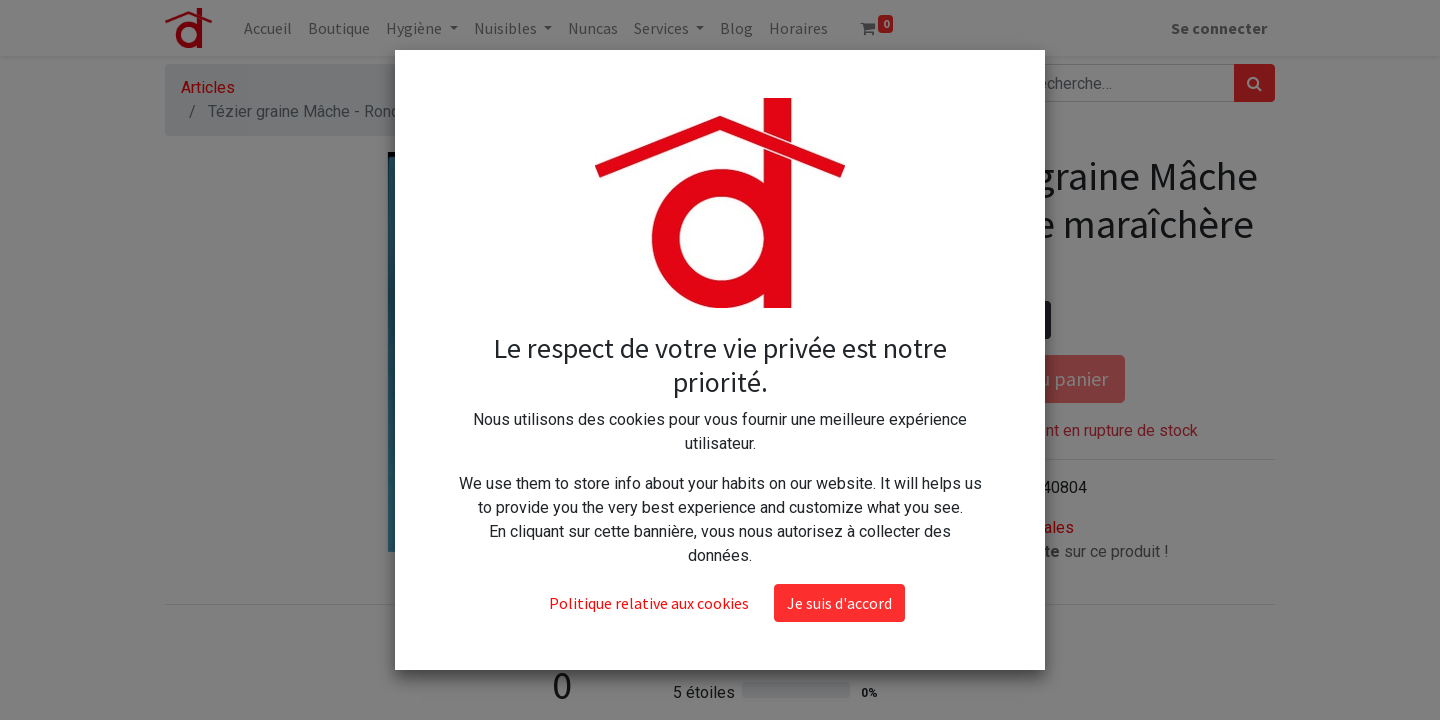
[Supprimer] (944, 320)
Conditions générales (999, 527)
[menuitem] (268, 28)
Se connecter (1219, 28)
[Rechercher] (1254, 83)
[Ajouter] (1031, 320)
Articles (208, 87)
